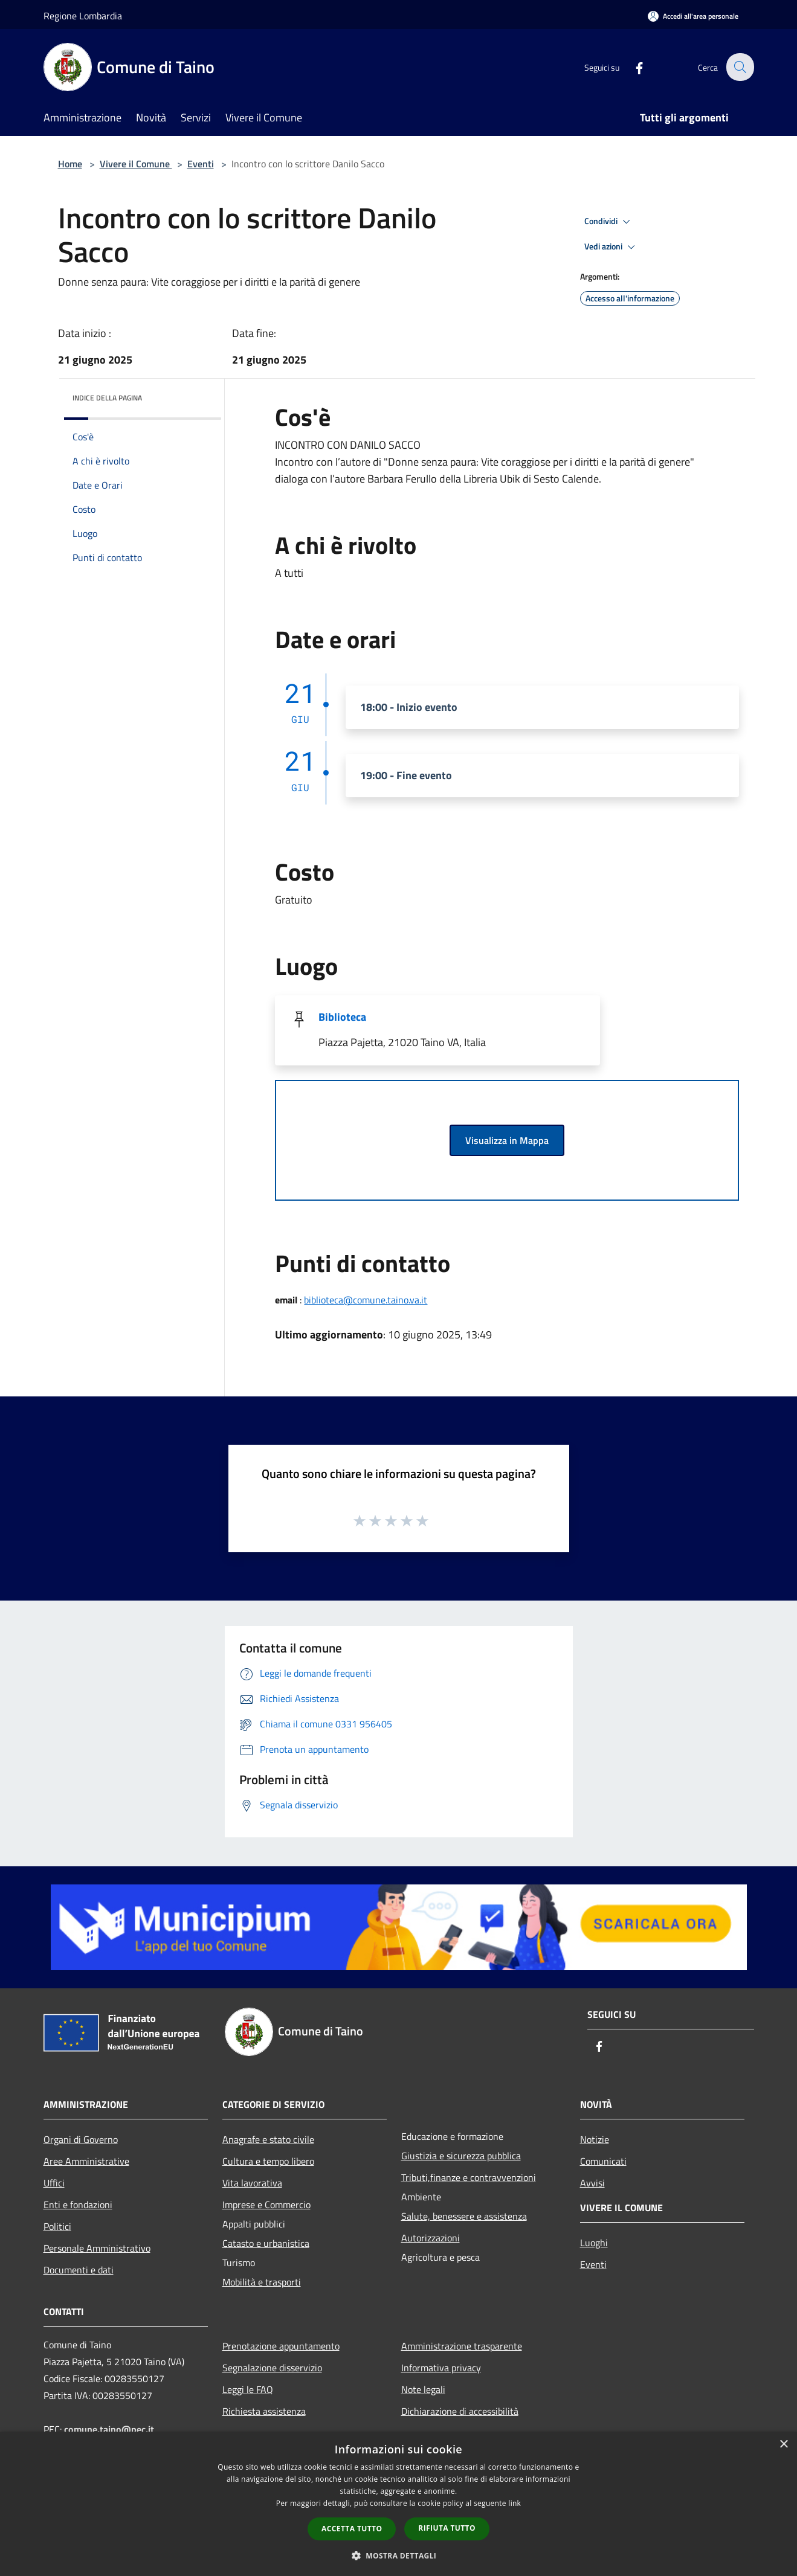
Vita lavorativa (252, 2183)
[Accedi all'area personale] (693, 16)
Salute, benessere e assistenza (464, 2216)
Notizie (594, 2139)
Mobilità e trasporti (261, 2282)
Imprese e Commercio (266, 2204)
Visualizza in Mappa (507, 1140)
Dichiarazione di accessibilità (459, 2411)
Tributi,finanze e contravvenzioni (468, 2177)
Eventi (200, 163)
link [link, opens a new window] (514, 2503)
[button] (399, 2555)
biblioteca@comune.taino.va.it (365, 1300)
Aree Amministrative (86, 2161)
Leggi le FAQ (247, 2389)
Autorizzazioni (430, 2238)
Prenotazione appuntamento (281, 2346)
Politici (57, 2226)
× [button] (783, 2444)
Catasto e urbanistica (265, 2243)
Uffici (54, 2183)
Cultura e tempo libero (268, 2161)
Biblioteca (342, 1017)
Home (70, 163)
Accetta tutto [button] (351, 2528)
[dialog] (398, 2504)
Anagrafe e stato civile (268, 2139)
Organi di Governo (81, 2139)
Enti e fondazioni (78, 2204)
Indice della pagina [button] (107, 397)
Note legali (423, 2389)
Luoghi (594, 2242)
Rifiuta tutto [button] (447, 2528)
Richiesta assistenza (264, 2411)
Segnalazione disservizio (272, 2367)
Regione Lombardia (83, 15)
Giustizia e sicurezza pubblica (461, 2155)
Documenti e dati (79, 2270)
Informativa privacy (441, 2367)
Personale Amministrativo (97, 2248)
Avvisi (592, 2183)
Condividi (609, 221)
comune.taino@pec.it (109, 2429)
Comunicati (603, 2161)
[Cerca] (739, 67)
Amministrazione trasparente (461, 2346)
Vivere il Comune (136, 163)
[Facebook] (632, 67)
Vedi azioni (611, 247)
